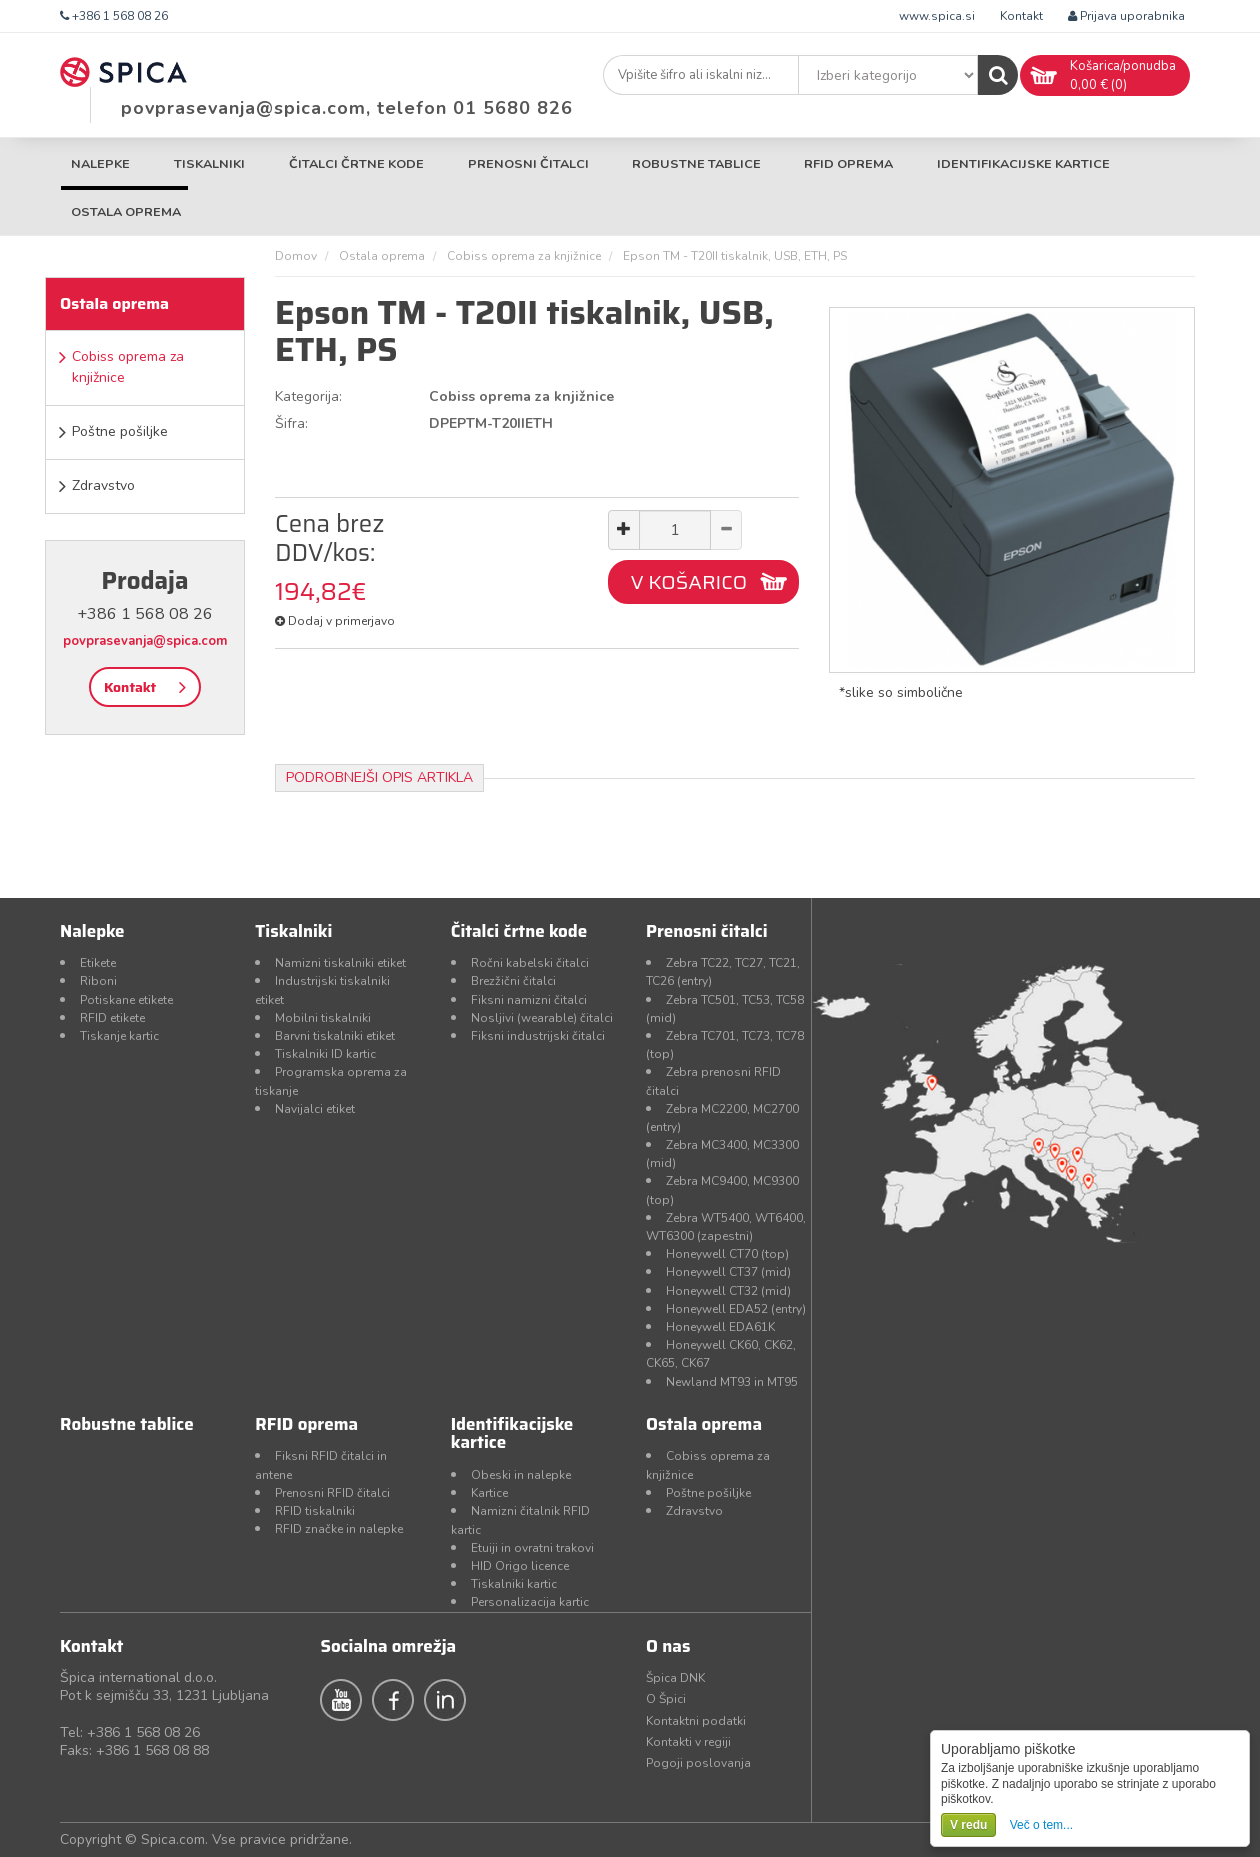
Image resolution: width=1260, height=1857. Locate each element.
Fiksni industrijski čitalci (538, 1036)
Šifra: (291, 423)
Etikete (98, 963)
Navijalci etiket (315, 1109)
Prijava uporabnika (1126, 16)
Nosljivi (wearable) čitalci (542, 1018)
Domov (296, 256)
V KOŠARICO (688, 582)
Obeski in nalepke (521, 1475)
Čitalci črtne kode (356, 163)
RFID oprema (848, 163)
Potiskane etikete (126, 1000)
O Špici (666, 1699)
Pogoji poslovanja (698, 1763)
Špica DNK (675, 1678)
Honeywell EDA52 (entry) (736, 1309)
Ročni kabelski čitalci (530, 963)
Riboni (98, 981)
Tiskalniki (209, 163)
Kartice (489, 1493)
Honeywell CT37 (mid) (728, 1272)
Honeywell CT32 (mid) (728, 1291)
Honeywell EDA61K (720, 1327)
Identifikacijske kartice (1023, 163)
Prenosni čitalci (528, 163)
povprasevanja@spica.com (145, 641)
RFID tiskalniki (315, 1511)
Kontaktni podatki (696, 1721)
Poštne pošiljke (120, 431)
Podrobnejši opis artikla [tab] (379, 777)
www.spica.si (937, 16)
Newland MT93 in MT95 (732, 1382)
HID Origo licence (520, 1566)
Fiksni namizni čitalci (529, 1000)
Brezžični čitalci (513, 981)
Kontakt (1021, 16)
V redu (968, 1825)
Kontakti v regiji (688, 1742)
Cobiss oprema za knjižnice (128, 367)
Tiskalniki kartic (514, 1584)
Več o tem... (1041, 1825)
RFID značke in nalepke (339, 1529)
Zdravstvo (103, 485)
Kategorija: (308, 396)
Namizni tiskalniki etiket (340, 963)
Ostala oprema (126, 211)
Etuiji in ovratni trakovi (532, 1548)
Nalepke (100, 163)
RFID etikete (112, 1018)
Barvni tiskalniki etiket (335, 1036)
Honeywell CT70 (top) (727, 1254)
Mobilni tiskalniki (323, 1018)
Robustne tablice (696, 163)
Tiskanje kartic (119, 1036)
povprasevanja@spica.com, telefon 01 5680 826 (347, 108)
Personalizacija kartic (530, 1602)
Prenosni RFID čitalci (332, 1493)
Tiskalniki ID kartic (325, 1054)
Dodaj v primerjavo (335, 621)
